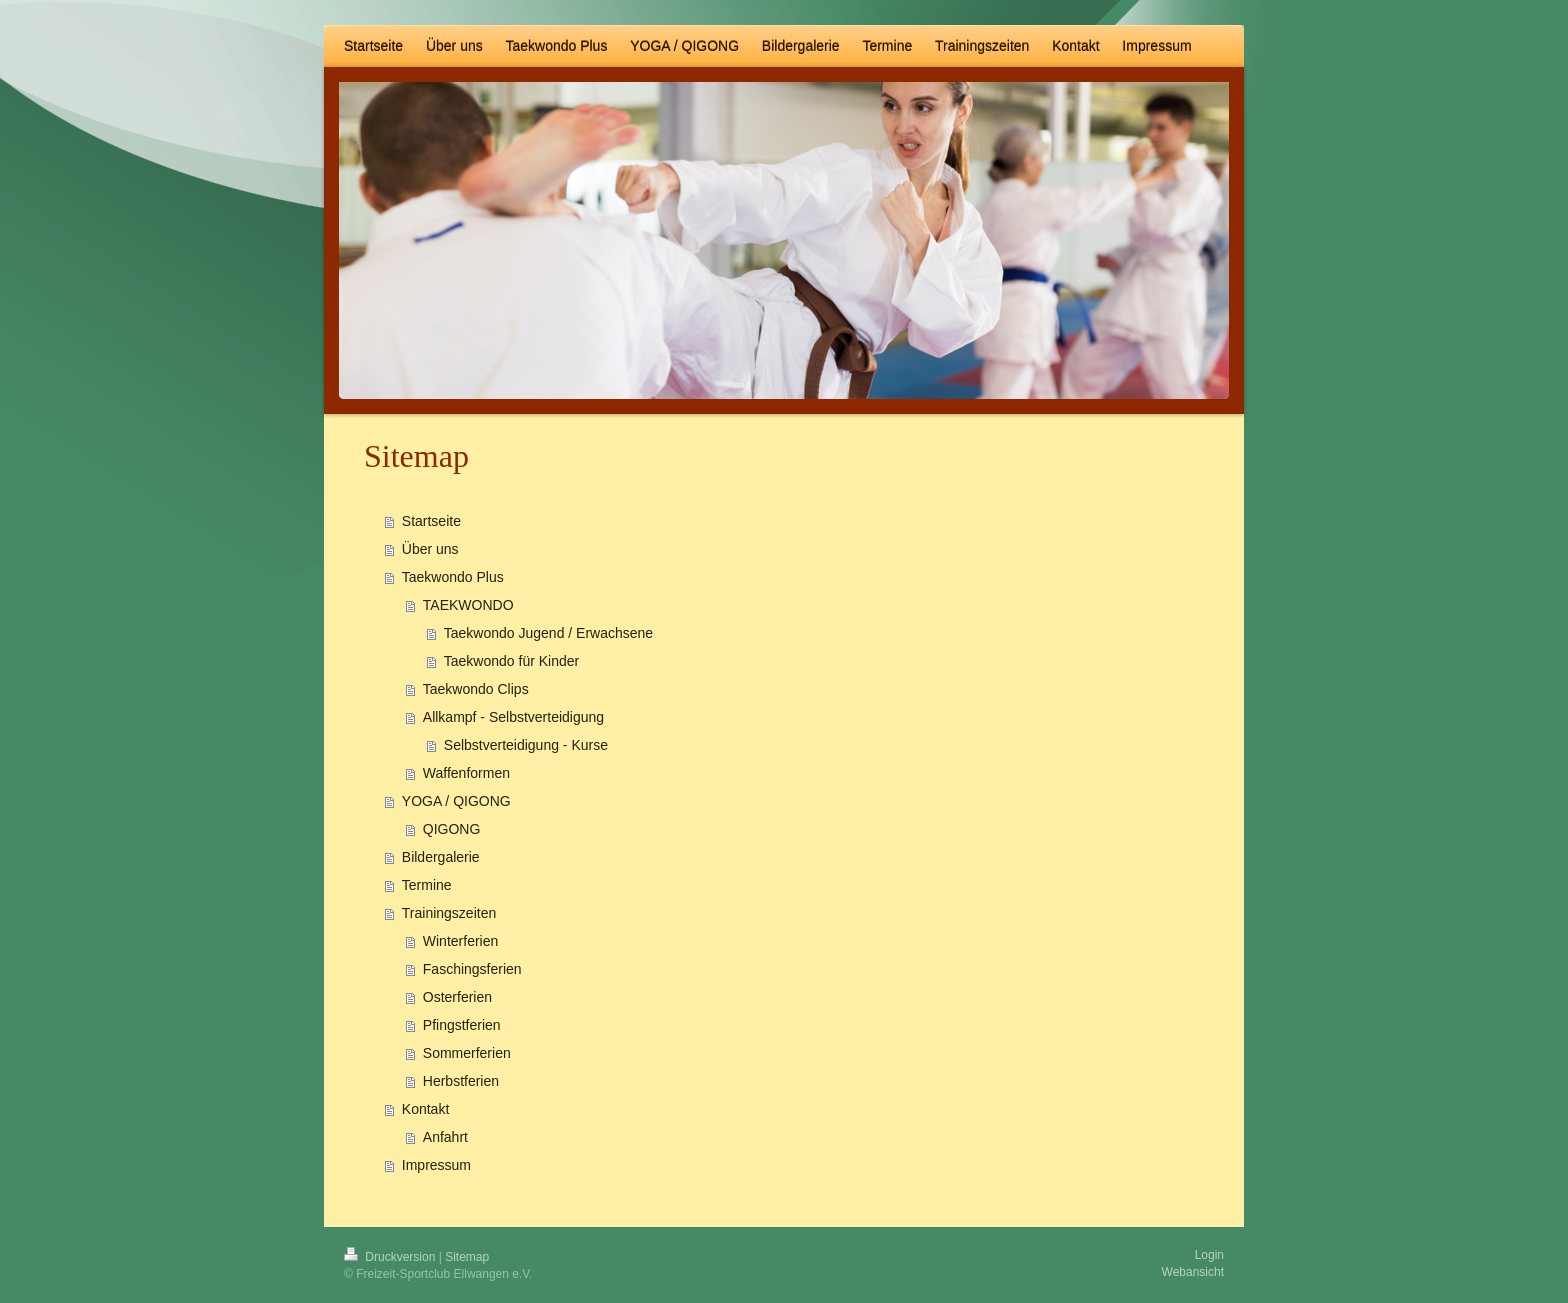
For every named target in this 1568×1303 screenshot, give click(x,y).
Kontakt (425, 1109)
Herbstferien (461, 1081)
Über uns (430, 549)
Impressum (436, 1165)
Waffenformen (466, 773)
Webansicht (1193, 1272)
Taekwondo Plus (453, 577)
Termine (427, 885)
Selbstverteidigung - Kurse (526, 745)
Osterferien (457, 997)
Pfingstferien (462, 1025)
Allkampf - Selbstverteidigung (513, 717)
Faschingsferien (472, 969)
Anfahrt (445, 1137)
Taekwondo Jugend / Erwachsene (548, 633)
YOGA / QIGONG (456, 801)
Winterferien (460, 941)
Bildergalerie (441, 857)
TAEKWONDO (468, 605)
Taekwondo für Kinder (511, 661)
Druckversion (391, 1257)
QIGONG (452, 829)
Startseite (431, 521)
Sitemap (467, 1257)
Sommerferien (467, 1053)
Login (1209, 1255)
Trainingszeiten (449, 913)
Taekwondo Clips (476, 689)
